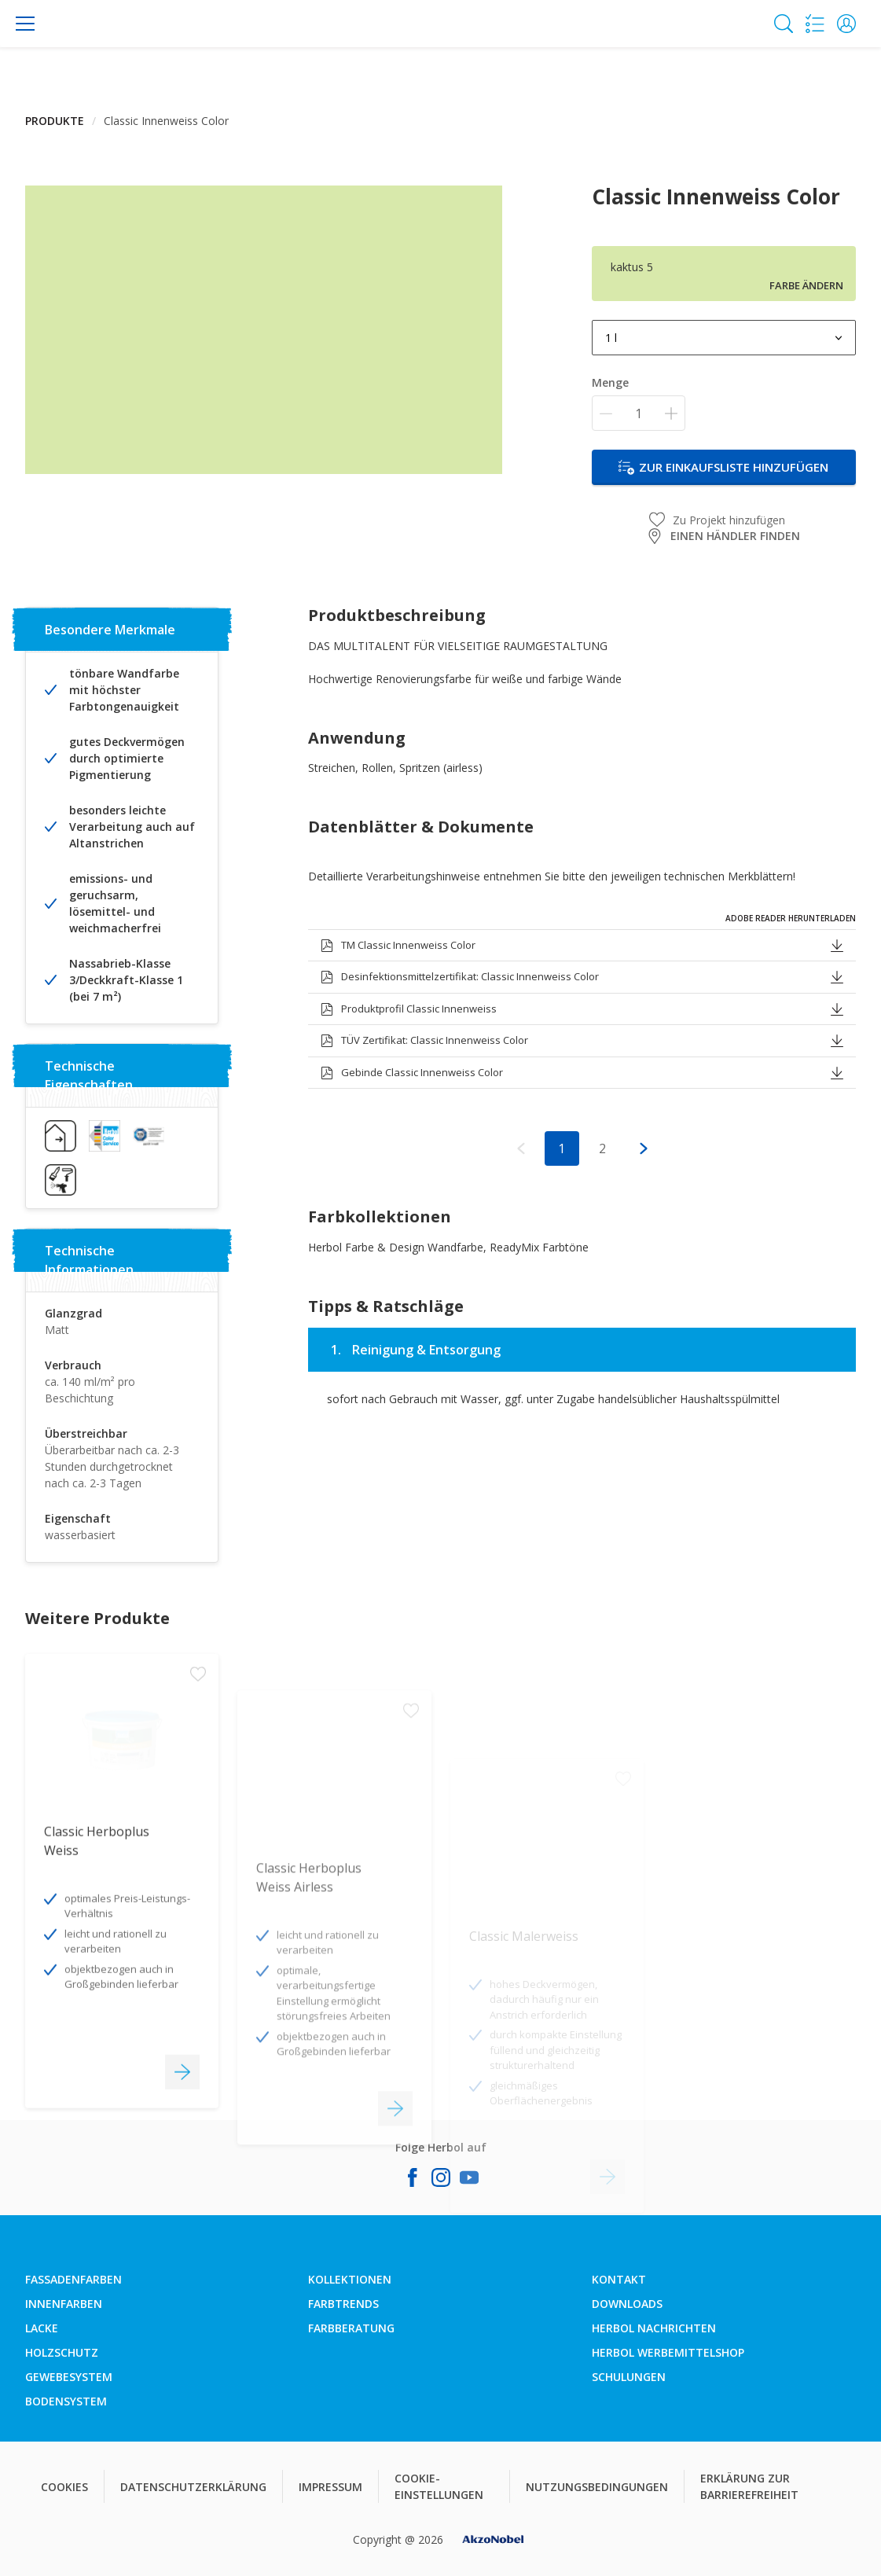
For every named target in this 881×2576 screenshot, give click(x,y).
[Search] (783, 23)
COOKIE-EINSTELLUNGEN (439, 2486)
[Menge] (638, 413)
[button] (846, 23)
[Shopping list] (815, 23)
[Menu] (25, 23)
